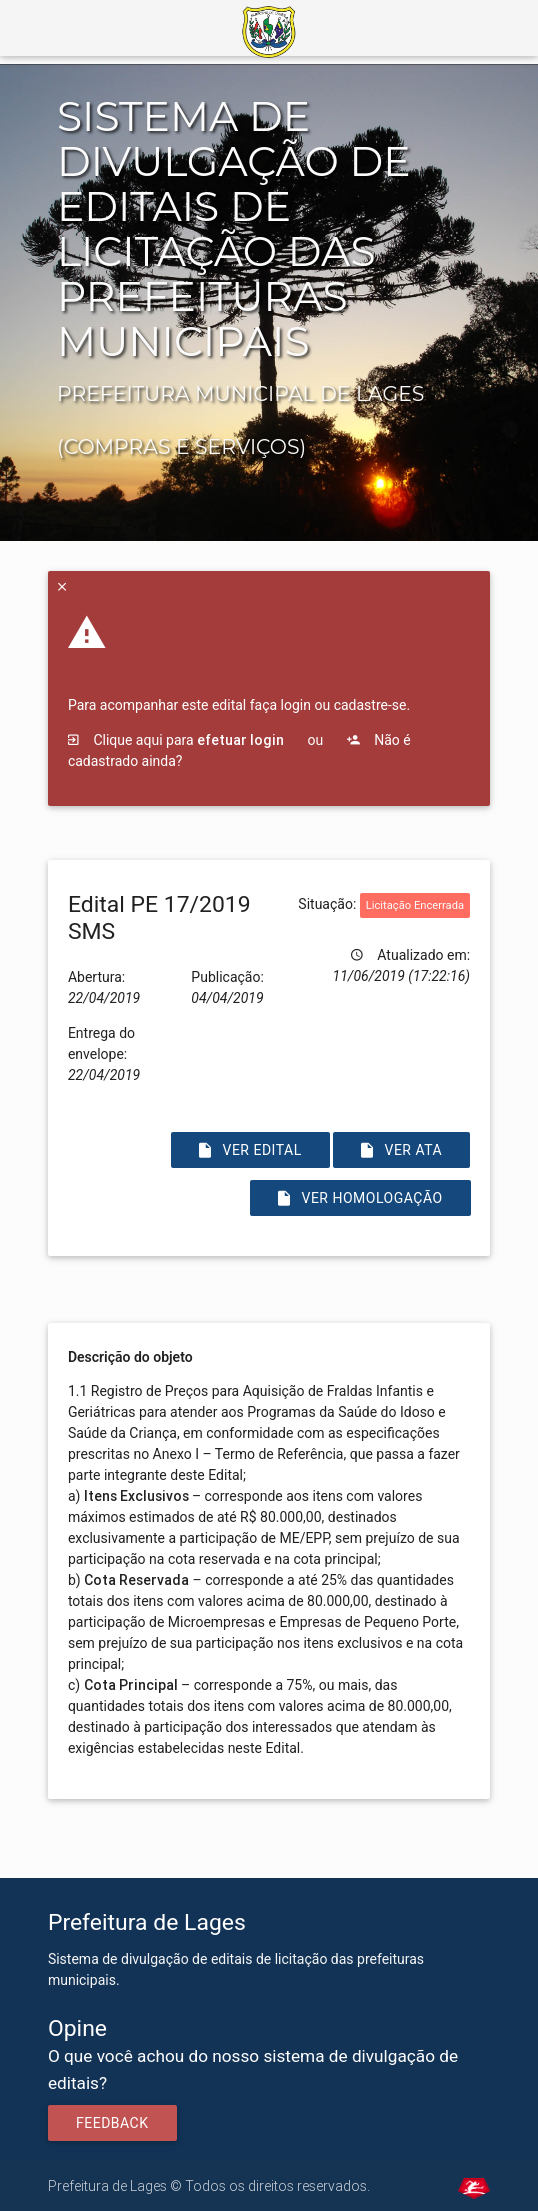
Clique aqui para (176, 740)
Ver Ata (401, 1150)
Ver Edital (250, 1150)
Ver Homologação (360, 1198)
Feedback (112, 2123)
